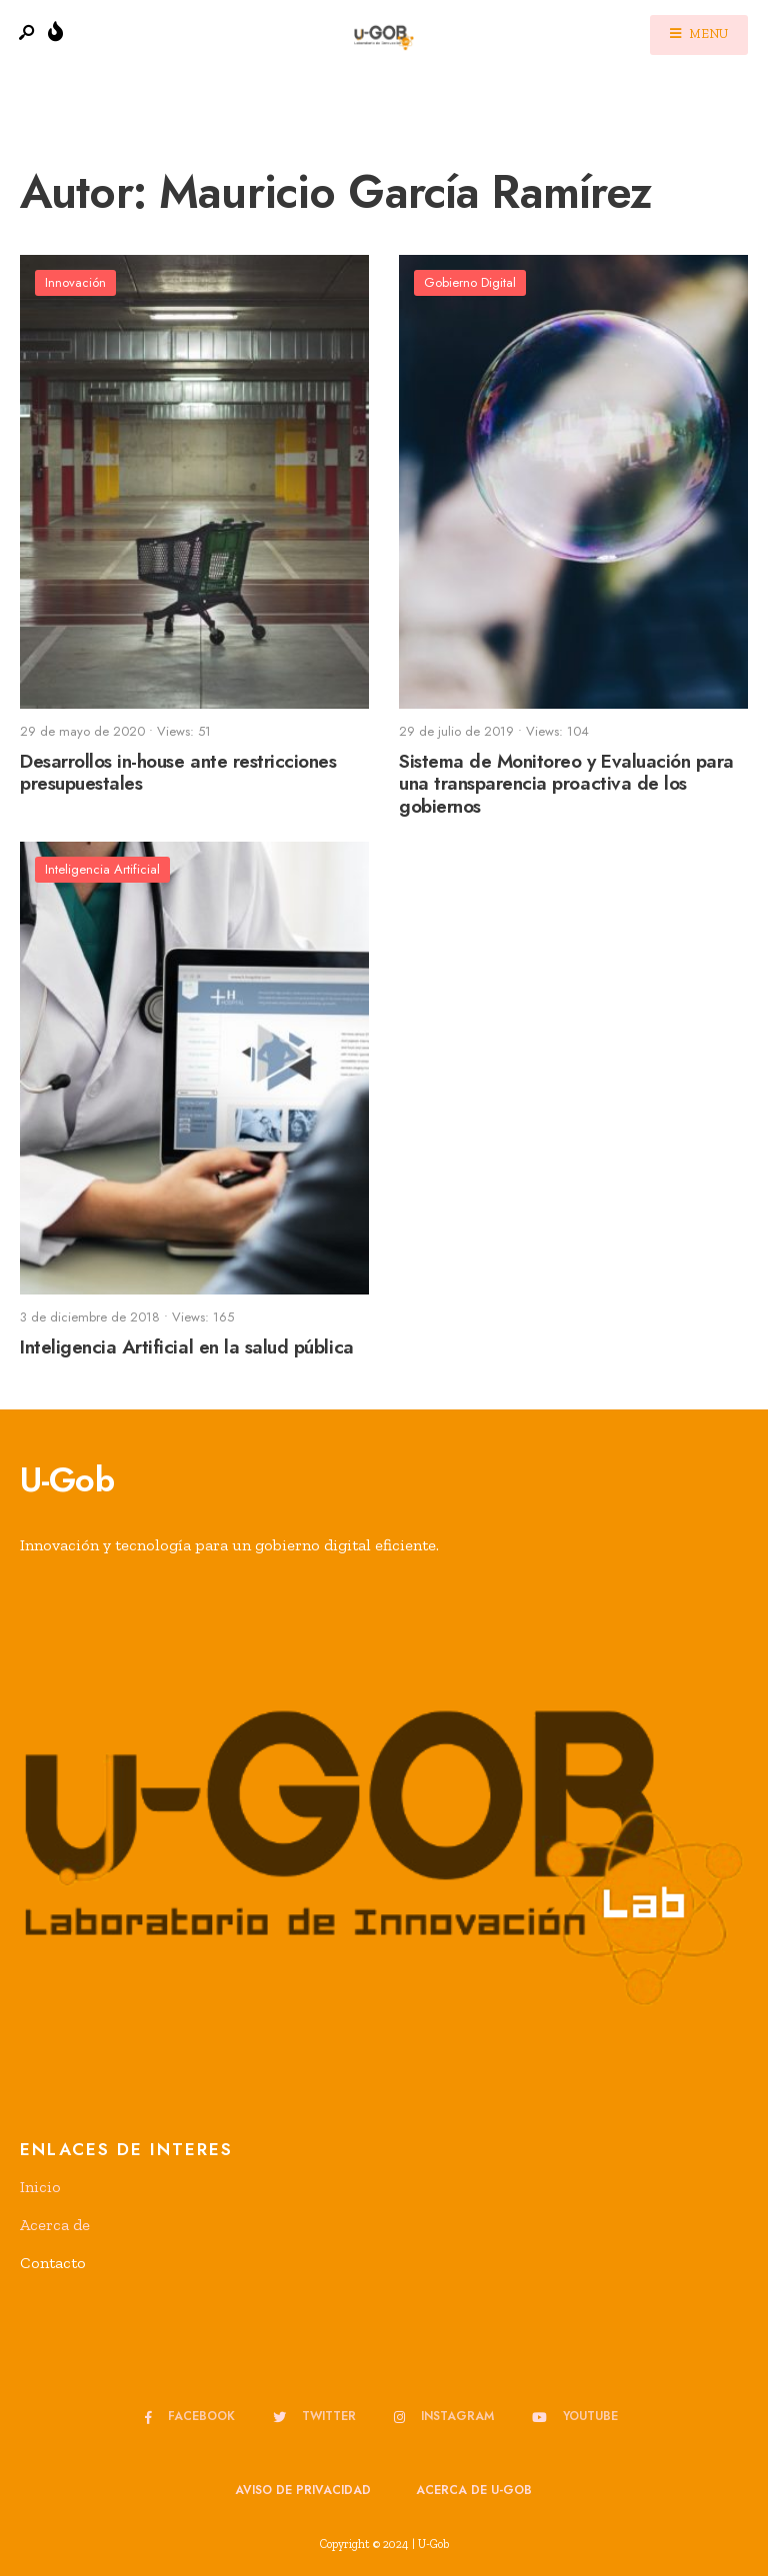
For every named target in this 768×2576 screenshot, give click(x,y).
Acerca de (55, 2224)
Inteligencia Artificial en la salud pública (187, 1346)
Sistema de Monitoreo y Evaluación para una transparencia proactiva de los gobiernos (566, 784)
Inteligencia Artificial (102, 869)
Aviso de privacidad (303, 2490)
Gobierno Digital (470, 282)
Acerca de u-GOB (474, 2490)
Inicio (40, 2186)
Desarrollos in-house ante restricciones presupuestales (178, 773)
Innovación (75, 282)
